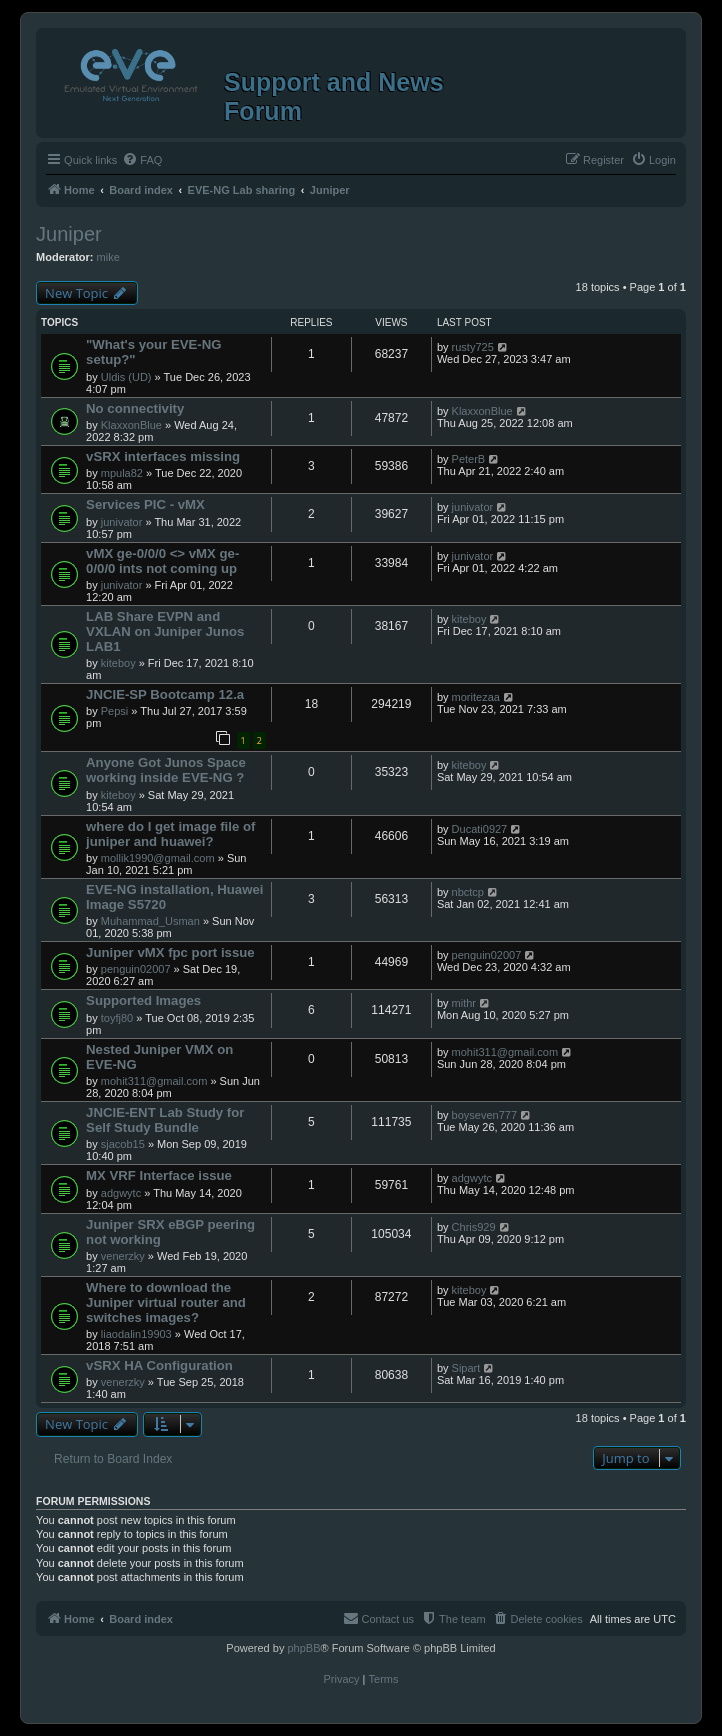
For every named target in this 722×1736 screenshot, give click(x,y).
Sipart (466, 1368)
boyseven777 (484, 1115)
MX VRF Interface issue (159, 1175)
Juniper (69, 234)
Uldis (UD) (126, 377)
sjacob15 (123, 1144)
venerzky (123, 1256)
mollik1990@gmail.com (158, 858)
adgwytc (121, 1193)
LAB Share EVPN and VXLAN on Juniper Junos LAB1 (165, 631)
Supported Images (143, 1000)
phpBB (303, 1648)
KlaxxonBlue (131, 425)
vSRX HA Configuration (159, 1365)
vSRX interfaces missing (163, 456)
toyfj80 (117, 1018)
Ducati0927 (480, 829)
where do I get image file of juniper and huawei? (170, 834)
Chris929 (474, 1227)
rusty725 (473, 347)
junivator (122, 522)
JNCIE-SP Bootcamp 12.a (165, 694)
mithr (464, 1003)
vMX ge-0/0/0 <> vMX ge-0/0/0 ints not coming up (162, 561)
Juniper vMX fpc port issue (170, 952)
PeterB (469, 459)
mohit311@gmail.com (154, 1081)
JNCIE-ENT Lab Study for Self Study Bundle (165, 1120)
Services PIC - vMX (145, 504)
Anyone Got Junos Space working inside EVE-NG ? (166, 770)
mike (108, 257)
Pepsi (115, 711)
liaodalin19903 (136, 1334)
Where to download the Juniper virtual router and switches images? (166, 1302)
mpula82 (122, 473)
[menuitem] (142, 160)
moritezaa (476, 697)
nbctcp (468, 892)
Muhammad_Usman (150, 921)
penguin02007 (136, 969)
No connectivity (135, 408)
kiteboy (118, 663)
